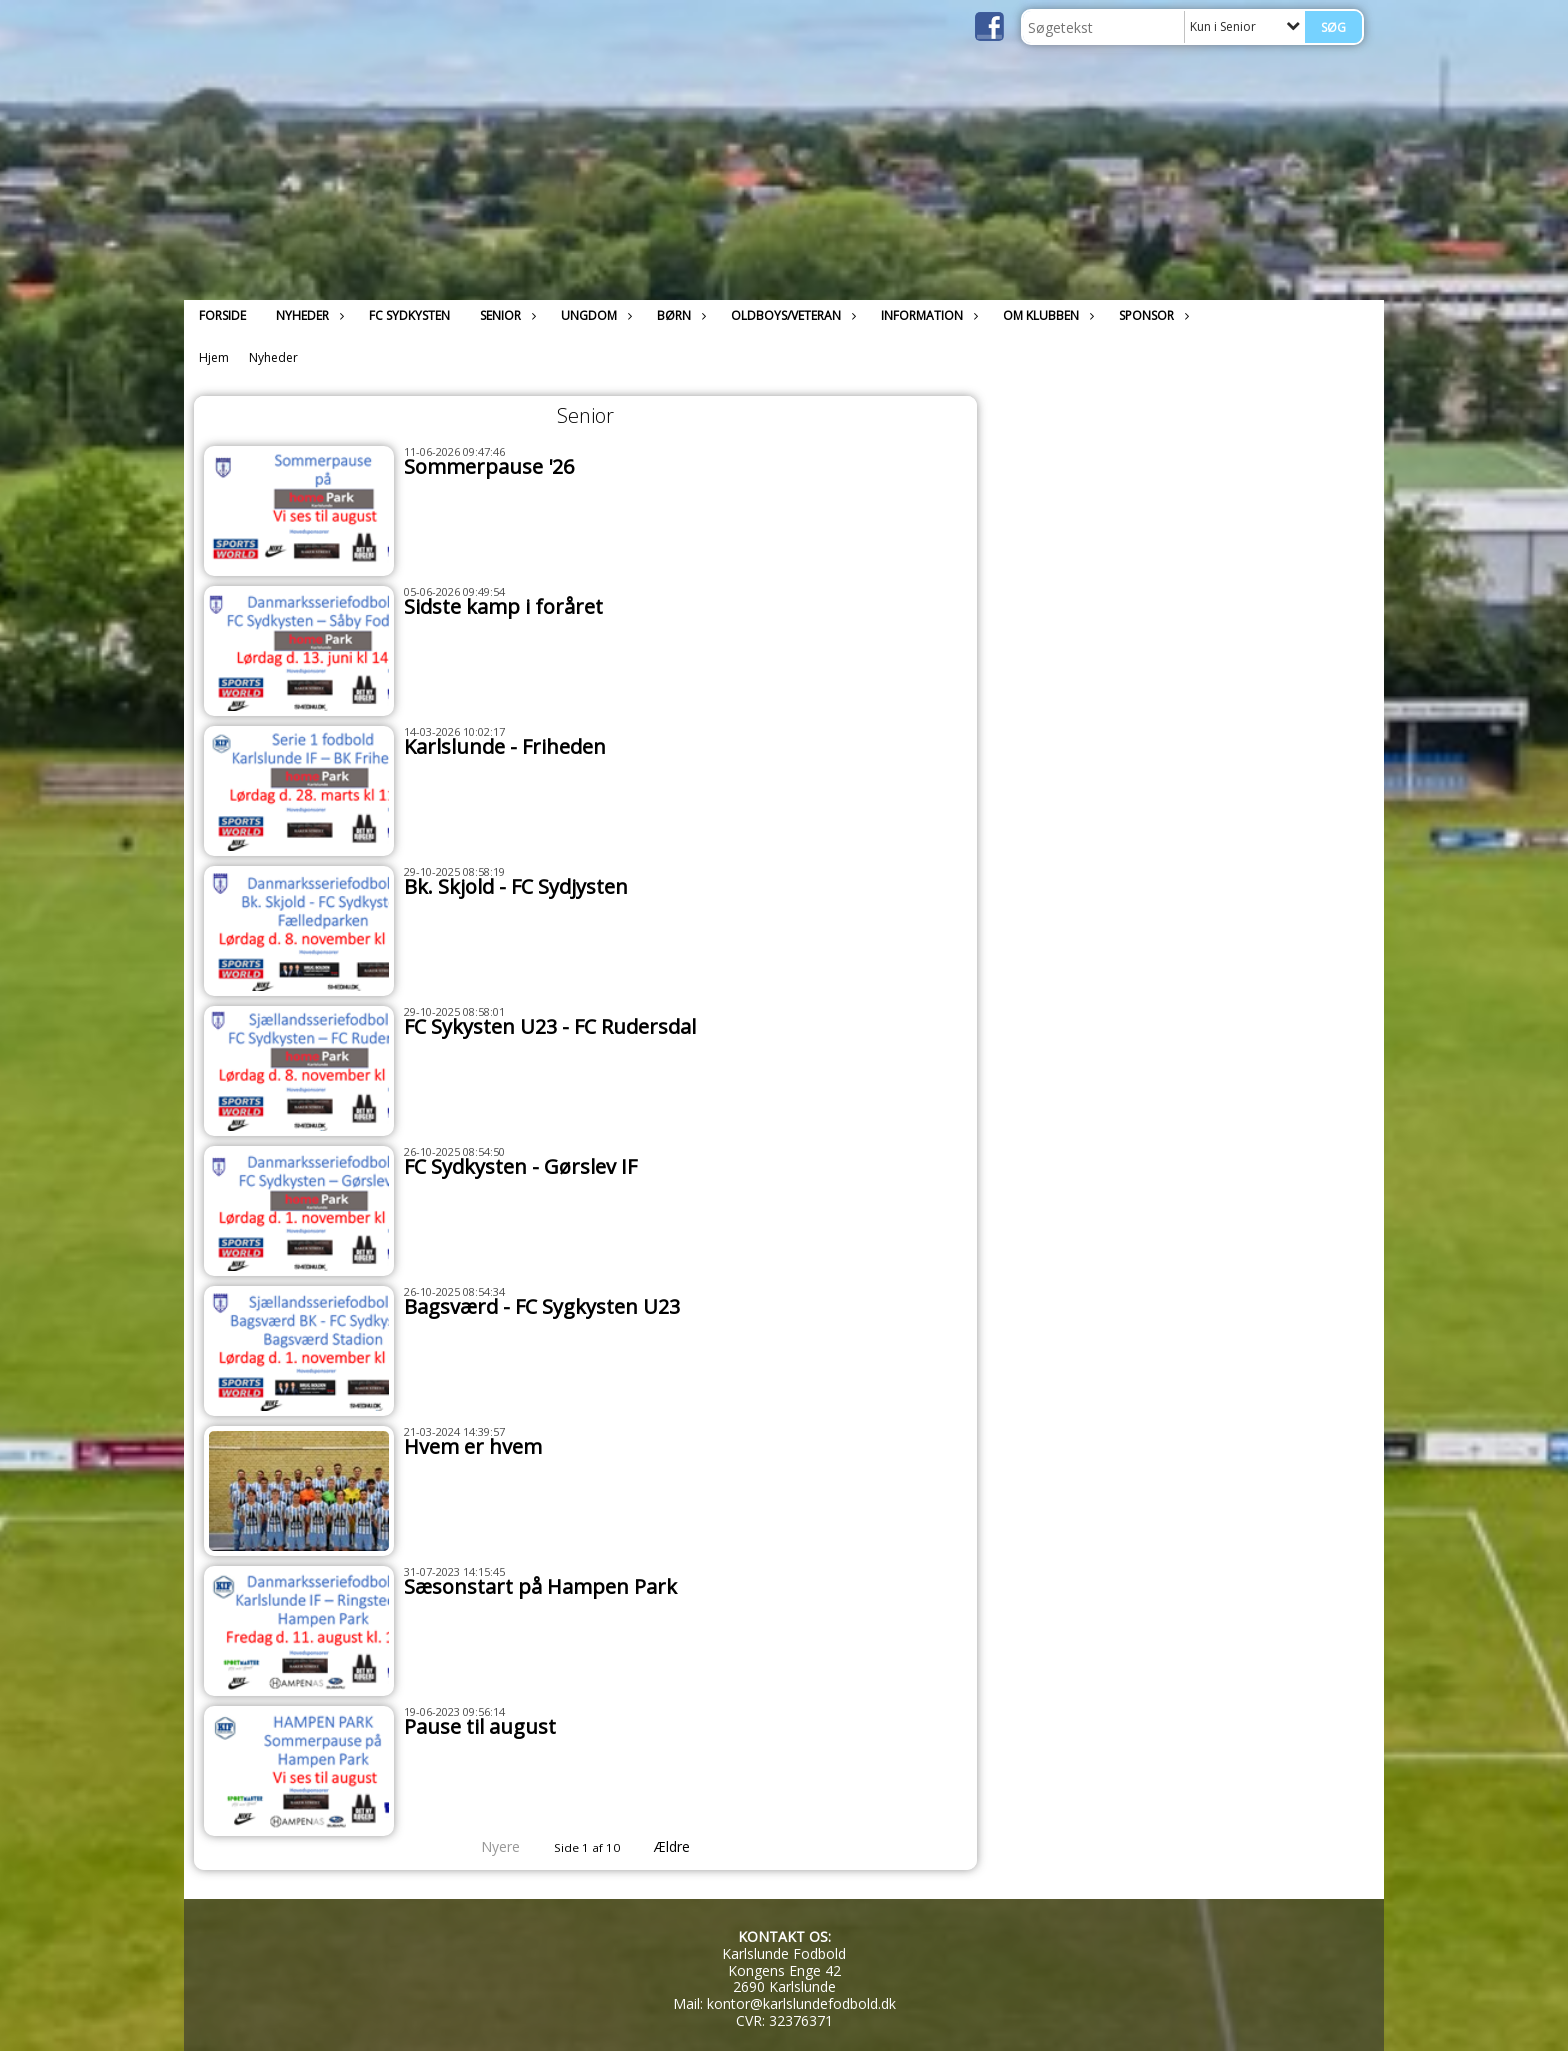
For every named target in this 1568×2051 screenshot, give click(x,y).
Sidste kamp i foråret (503, 606)
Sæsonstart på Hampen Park (540, 1586)
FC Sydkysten (409, 315)
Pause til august (480, 1726)
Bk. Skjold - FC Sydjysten (516, 886)
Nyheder (307, 315)
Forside (222, 315)
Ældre (686, 1846)
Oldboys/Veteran (791, 315)
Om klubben (1046, 315)
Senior (505, 315)
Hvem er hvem (473, 1446)
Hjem (214, 357)
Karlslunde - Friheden (505, 746)
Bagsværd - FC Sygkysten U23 (542, 1306)
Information (927, 315)
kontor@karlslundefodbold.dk (801, 2003)
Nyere (488, 1846)
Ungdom (594, 315)
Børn (679, 315)
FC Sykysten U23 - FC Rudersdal (550, 1026)
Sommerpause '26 (489, 466)
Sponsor (1151, 315)
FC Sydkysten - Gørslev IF (520, 1166)
